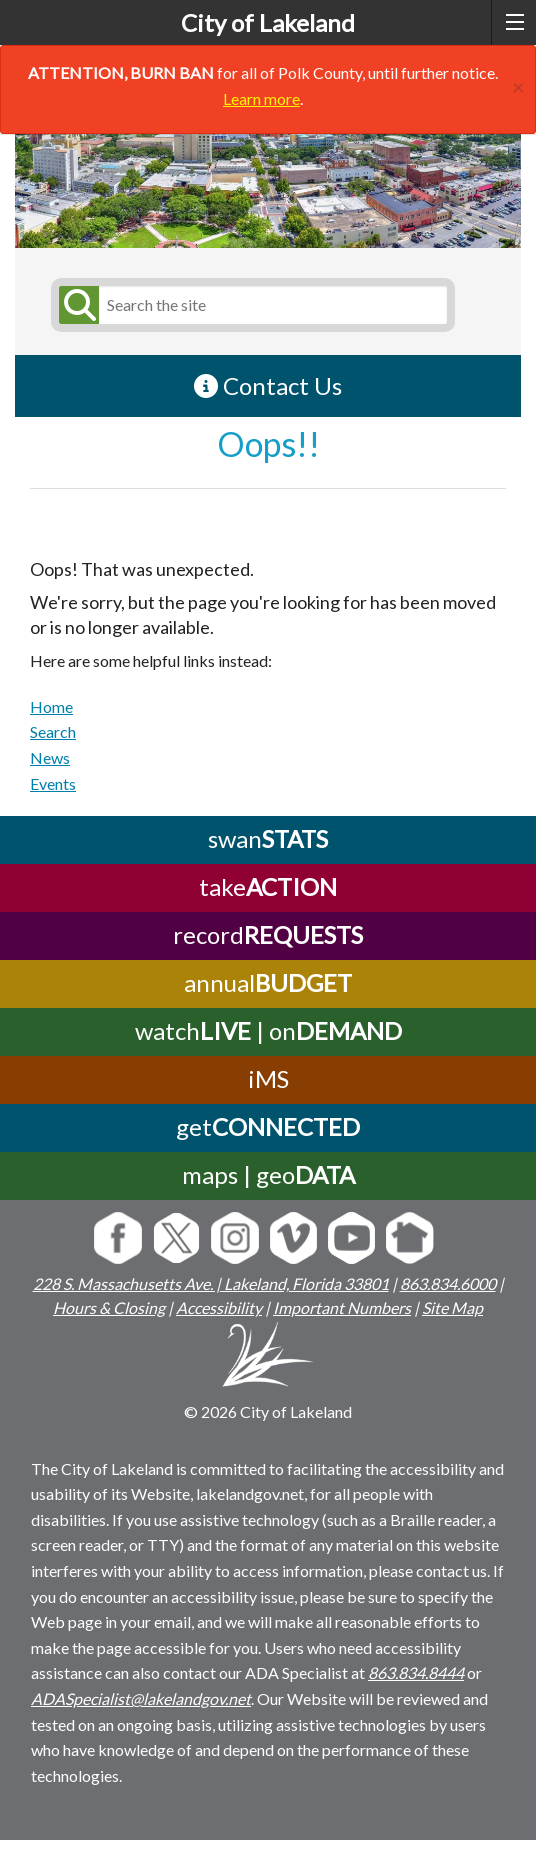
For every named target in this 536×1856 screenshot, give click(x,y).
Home (51, 706)
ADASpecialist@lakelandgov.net (141, 1698)
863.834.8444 (416, 1672)
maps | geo (268, 1174)
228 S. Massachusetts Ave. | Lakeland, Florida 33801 (211, 1283)
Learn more (261, 98)
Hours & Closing (109, 1307)
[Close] (518, 84)
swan (268, 838)
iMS (268, 1078)
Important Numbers (342, 1307)
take (268, 886)
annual (268, 982)
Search (53, 731)
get (268, 1126)
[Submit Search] (76, 305)
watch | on (268, 1030)
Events (53, 783)
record (268, 934)
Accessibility (219, 1307)
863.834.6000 (448, 1283)
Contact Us (268, 385)
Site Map (452, 1307)
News (50, 757)
